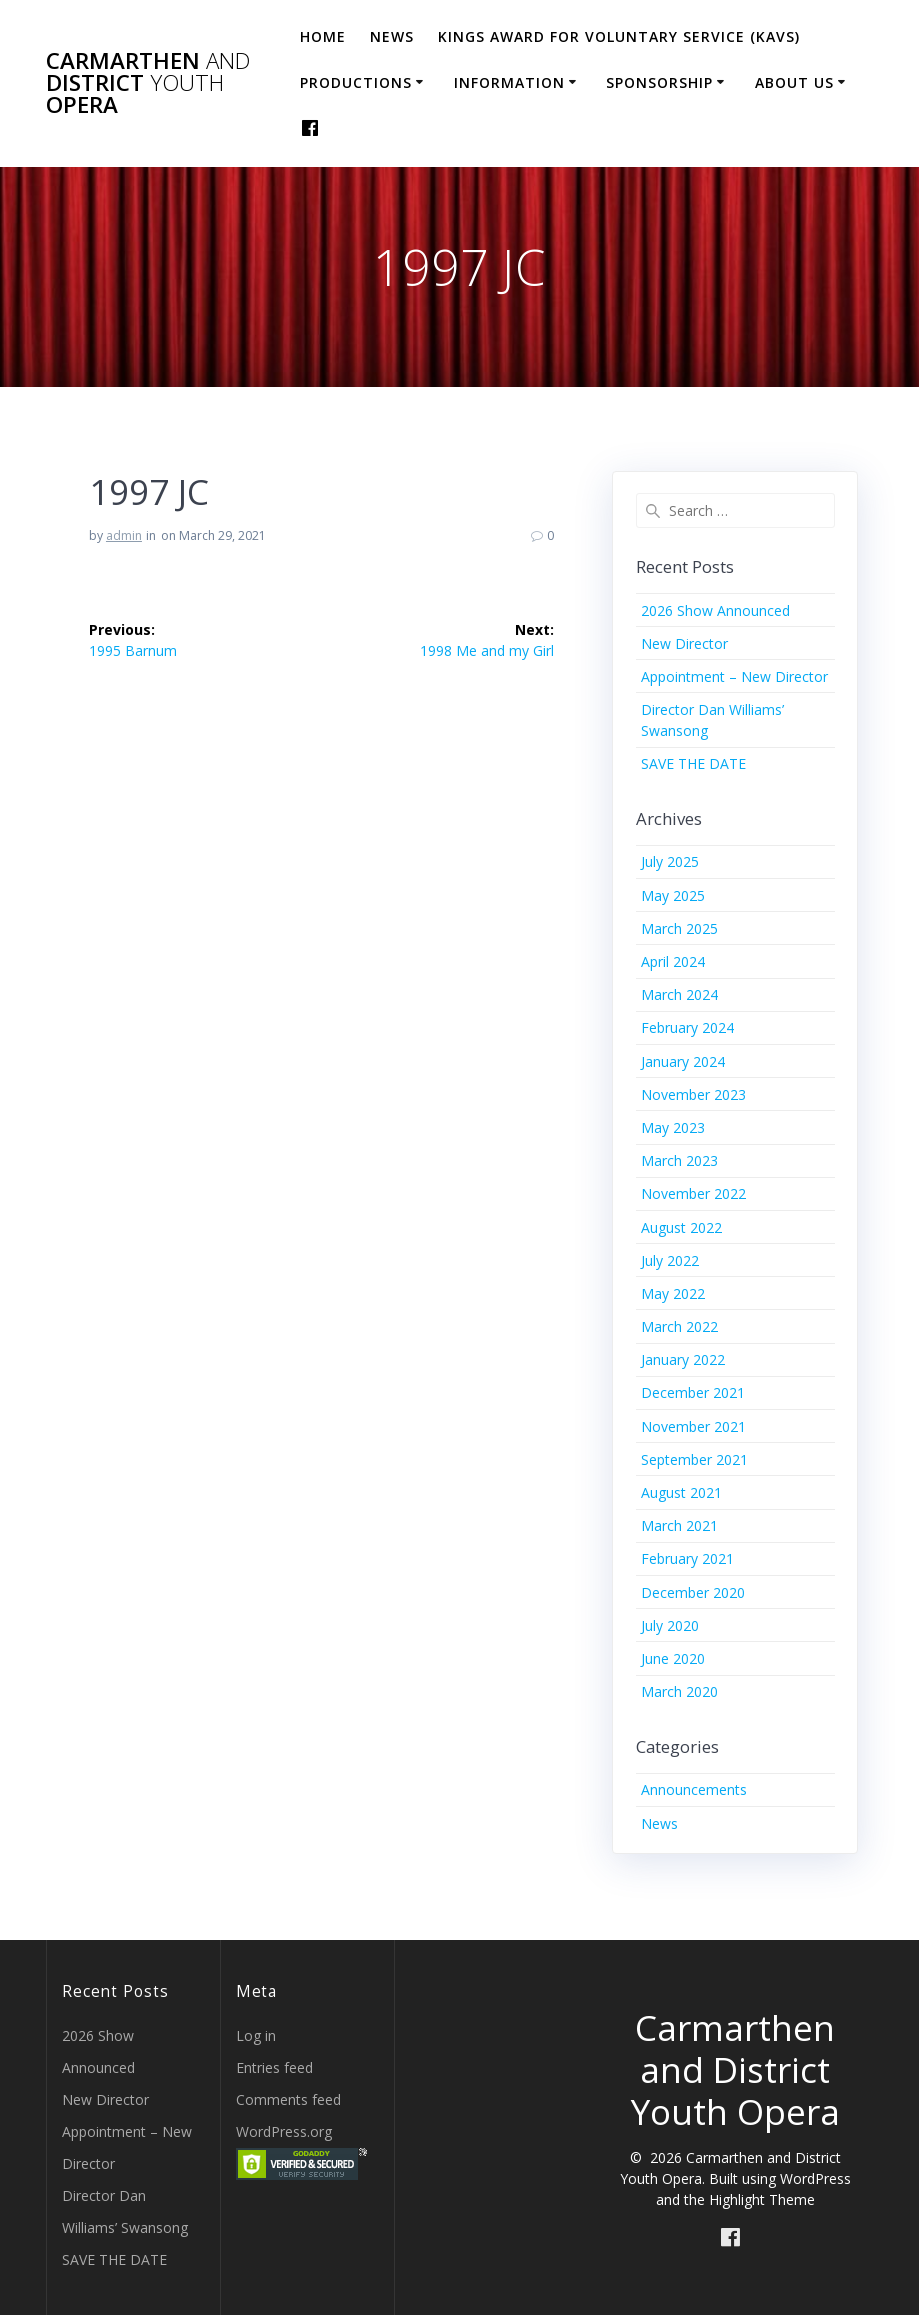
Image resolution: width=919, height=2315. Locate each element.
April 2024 (673, 961)
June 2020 (673, 1658)
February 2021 (687, 1558)
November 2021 (693, 1426)
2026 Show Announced (715, 610)
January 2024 (683, 1061)
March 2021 (679, 1525)
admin (124, 535)
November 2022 (693, 1193)
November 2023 (693, 1094)
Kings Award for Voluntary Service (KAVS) (619, 36)
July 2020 (670, 1625)
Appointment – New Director (734, 676)
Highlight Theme (762, 2199)
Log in (256, 2035)
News (392, 36)
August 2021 (681, 1492)
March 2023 (679, 1160)
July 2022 (670, 1260)
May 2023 (673, 1127)
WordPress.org (284, 2131)
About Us (794, 82)
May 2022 (673, 1293)
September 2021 (694, 1459)
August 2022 (681, 1227)
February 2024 (687, 1027)
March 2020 (679, 1691)
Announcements (694, 1789)
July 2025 (670, 861)
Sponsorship (659, 82)
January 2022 (683, 1359)
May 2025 (673, 895)
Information (509, 82)
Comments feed (288, 2099)
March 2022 (679, 1326)
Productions (356, 82)
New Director (684, 643)
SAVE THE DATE (693, 763)
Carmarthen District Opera (148, 83)
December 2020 (693, 1592)
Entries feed (274, 2067)
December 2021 (693, 1392)
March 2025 (679, 928)
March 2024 (679, 994)
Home (323, 36)
